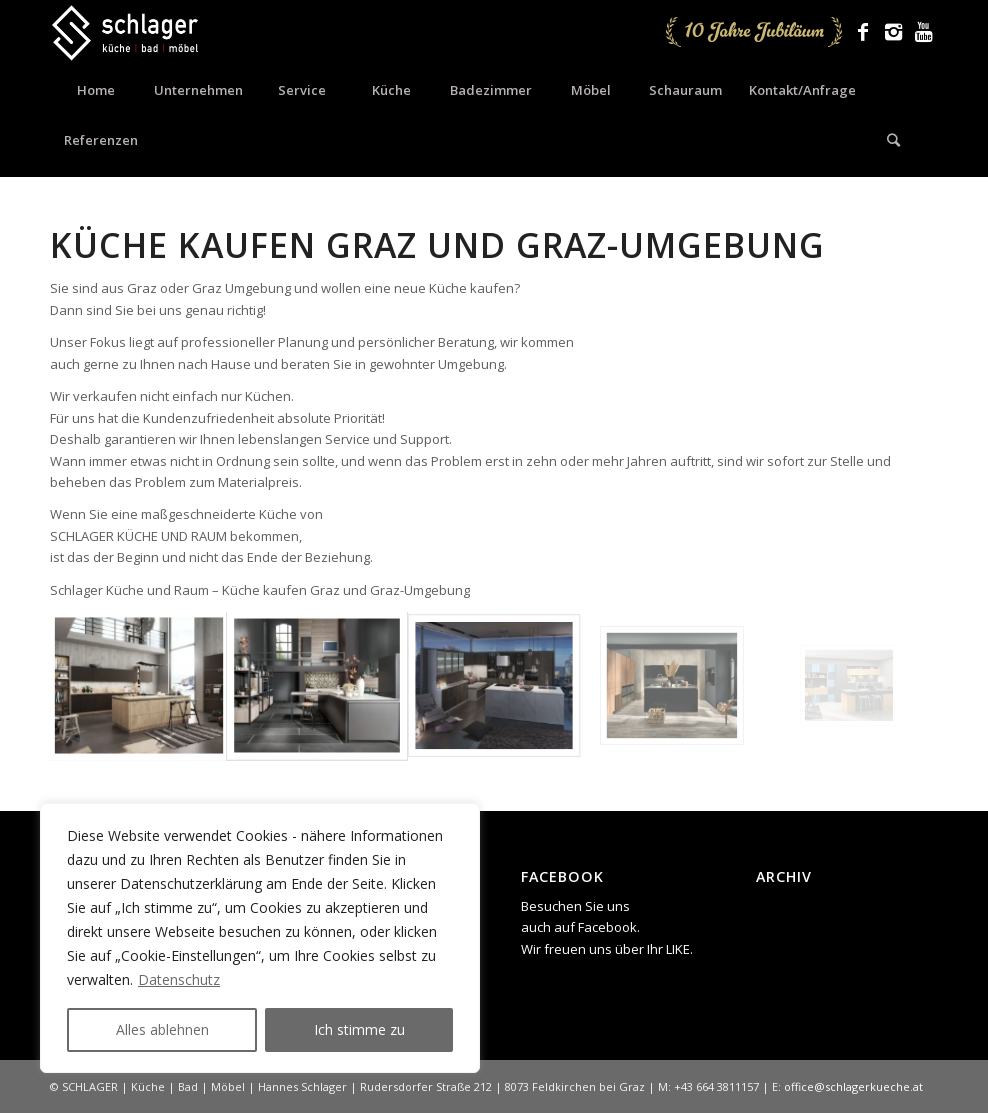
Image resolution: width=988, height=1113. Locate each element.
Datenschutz (179, 979)
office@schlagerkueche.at (853, 1086)
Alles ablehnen (162, 1029)
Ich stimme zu (359, 1029)
